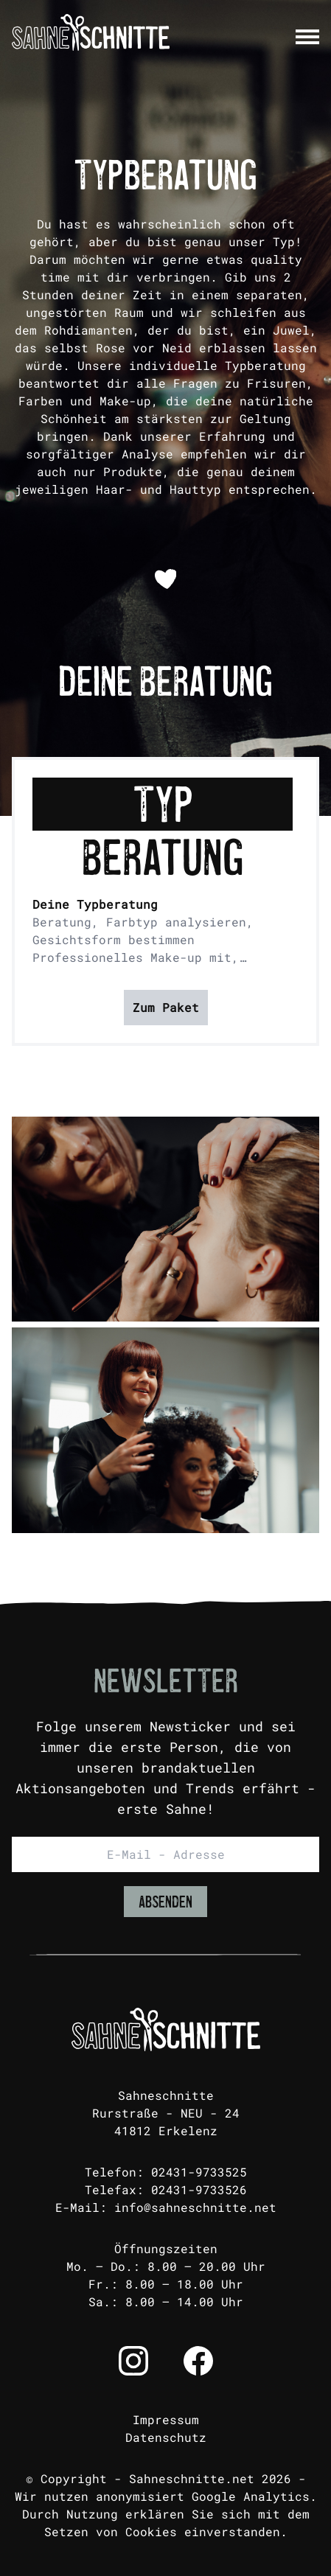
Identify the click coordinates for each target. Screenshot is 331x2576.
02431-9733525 (199, 2171)
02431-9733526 (199, 2189)
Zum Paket (166, 1007)
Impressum (166, 2419)
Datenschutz (165, 2437)
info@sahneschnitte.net (195, 2207)
